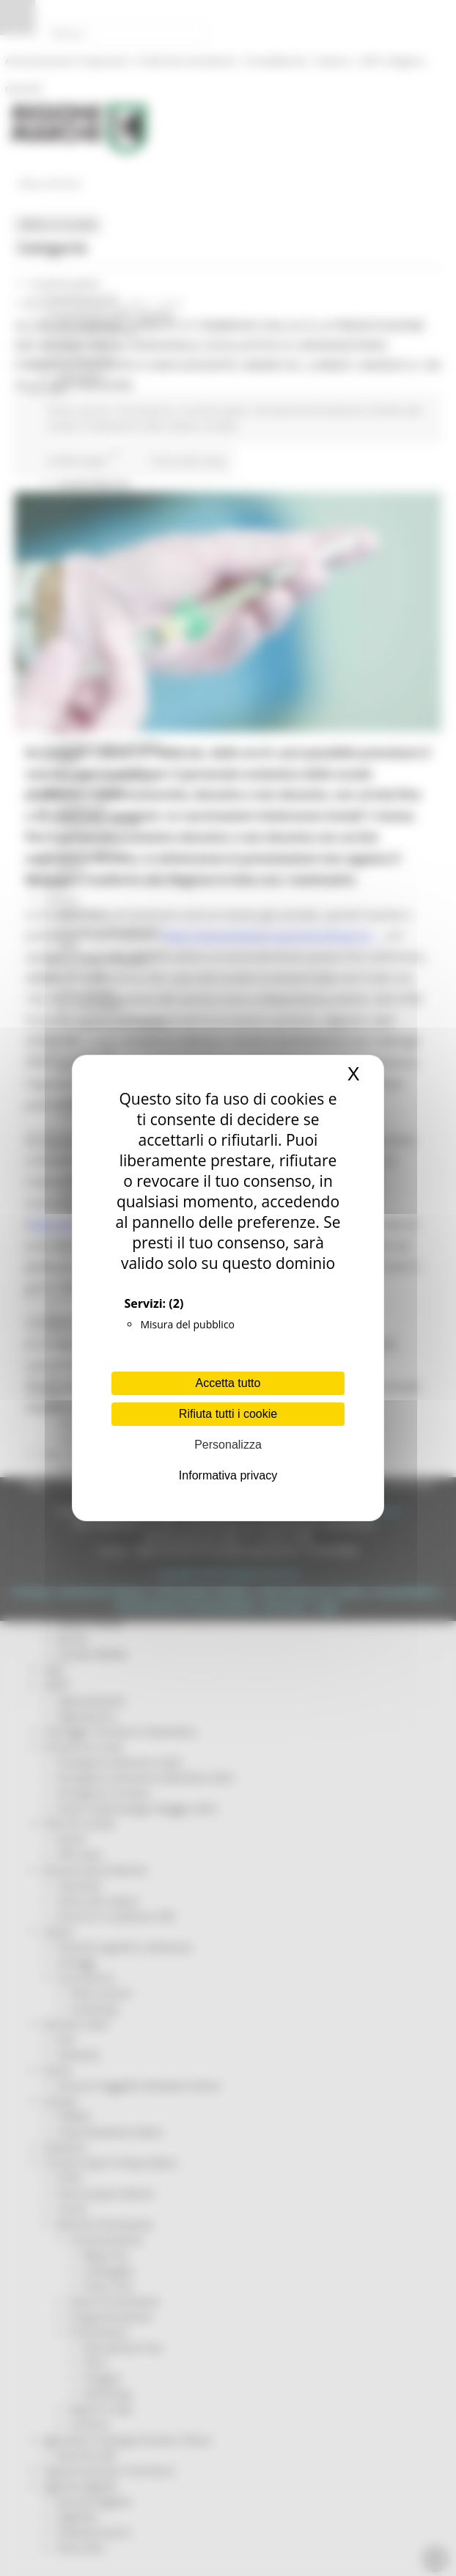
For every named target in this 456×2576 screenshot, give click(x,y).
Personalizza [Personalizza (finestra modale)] (228, 1444)
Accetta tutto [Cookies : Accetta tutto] (228, 1383)
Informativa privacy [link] (228, 1475)
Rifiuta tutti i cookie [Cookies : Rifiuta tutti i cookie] (228, 1414)
